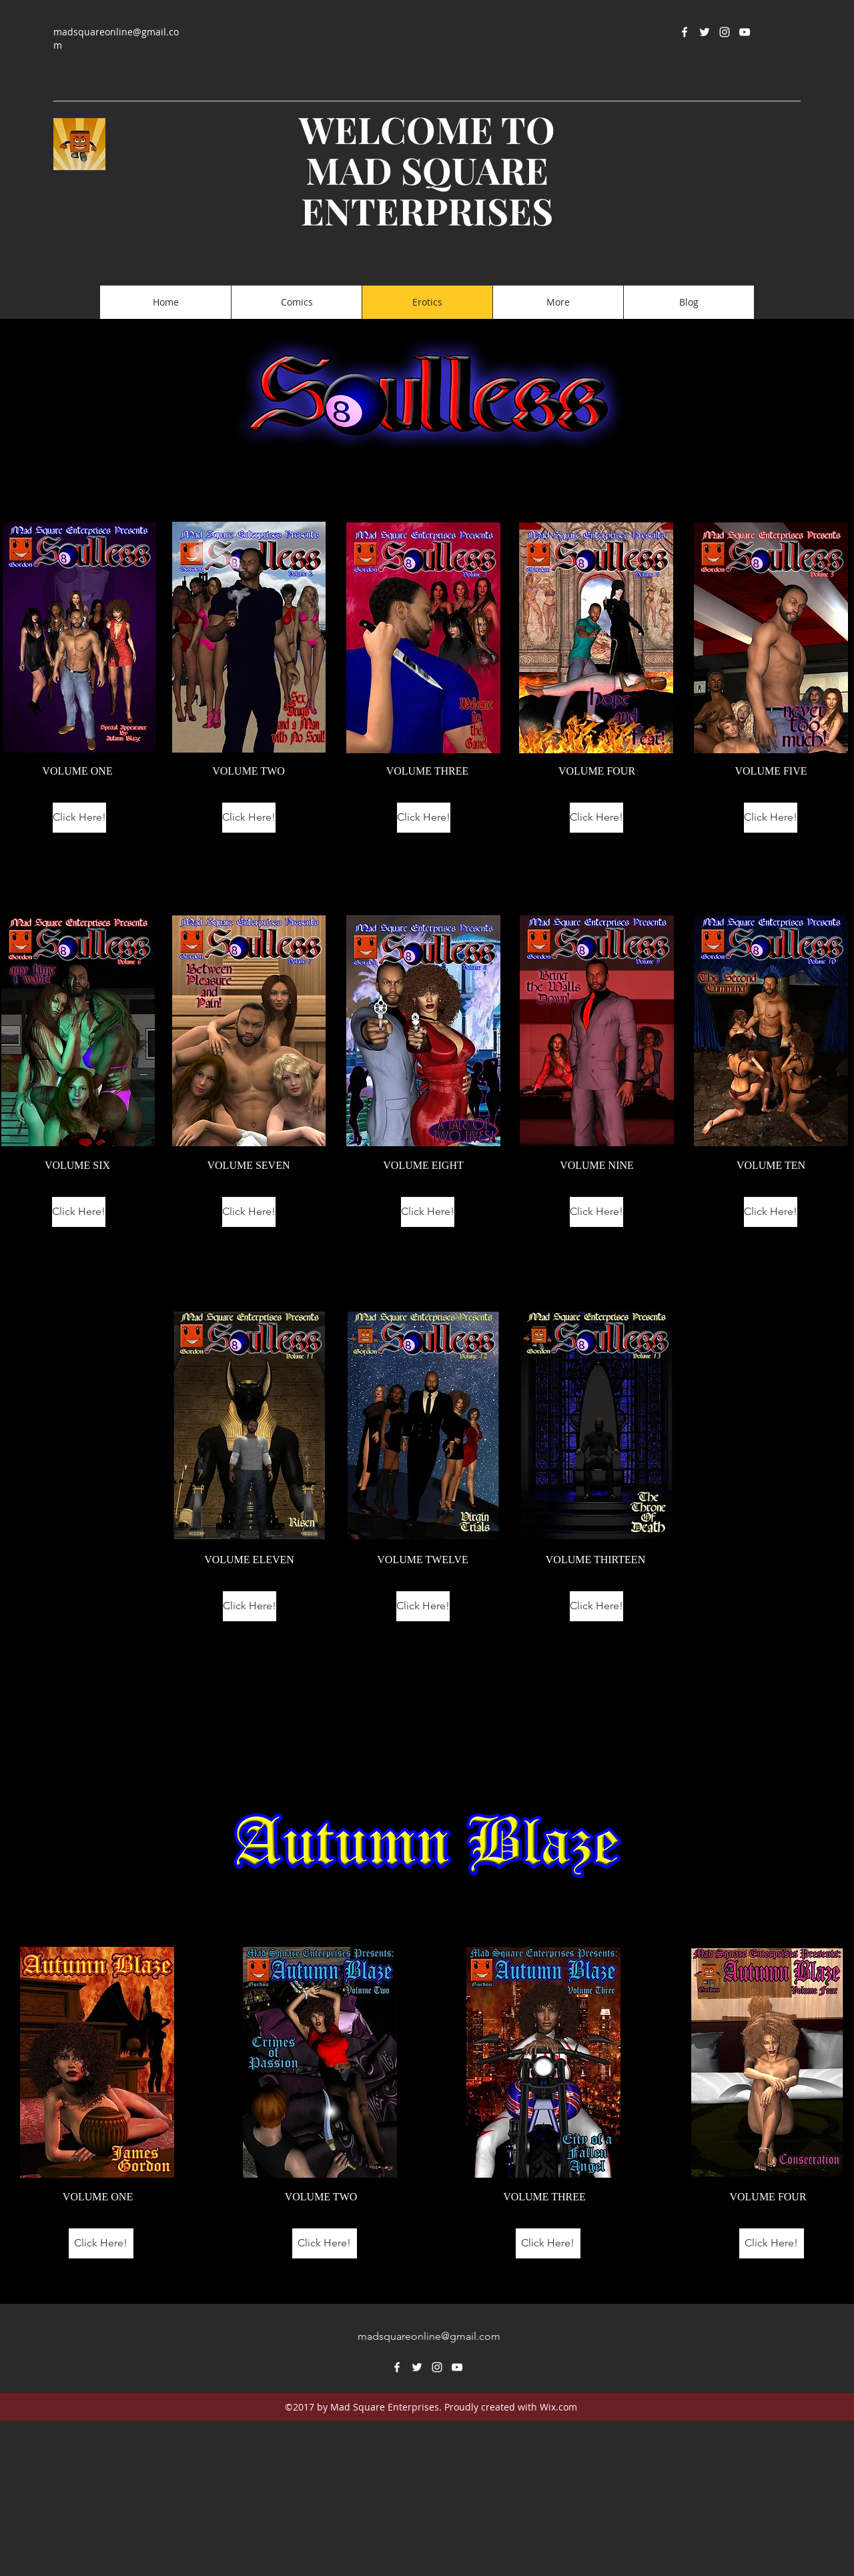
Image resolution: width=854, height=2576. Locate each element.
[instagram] (724, 32)
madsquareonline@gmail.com (429, 2336)
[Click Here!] (79, 818)
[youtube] (744, 32)
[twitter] (704, 32)
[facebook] (684, 32)
